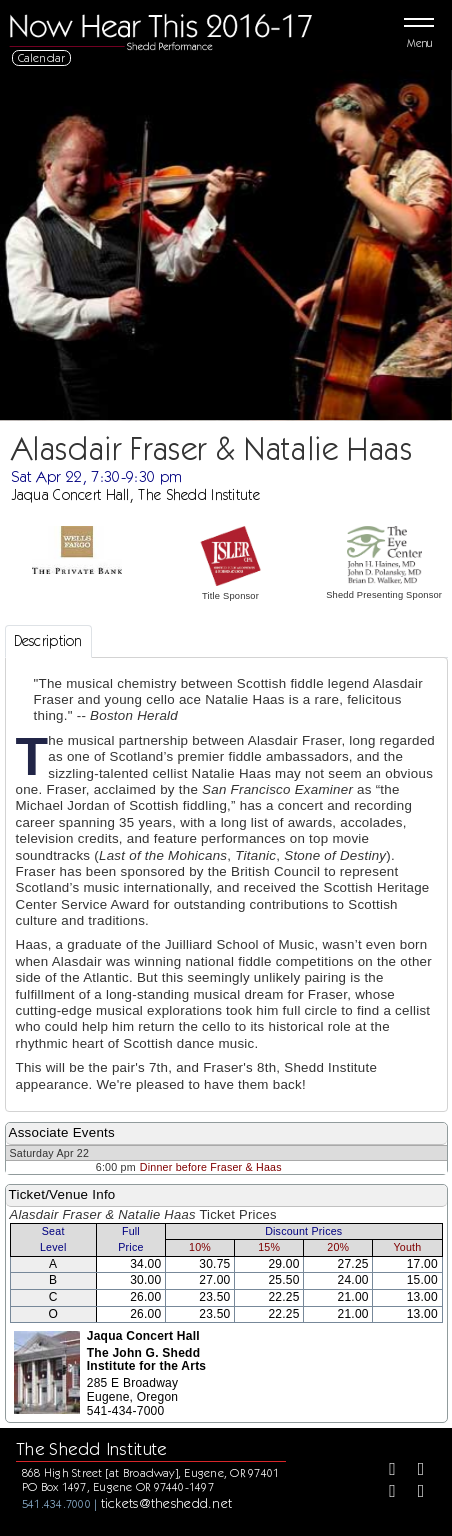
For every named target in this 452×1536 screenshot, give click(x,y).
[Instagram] (385, 1493)
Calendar (42, 57)
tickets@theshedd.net (167, 1503)
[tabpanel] (226, 884)
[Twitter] (414, 1471)
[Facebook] (385, 1471)
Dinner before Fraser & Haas (211, 1167)
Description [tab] (48, 641)
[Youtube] (414, 1493)
